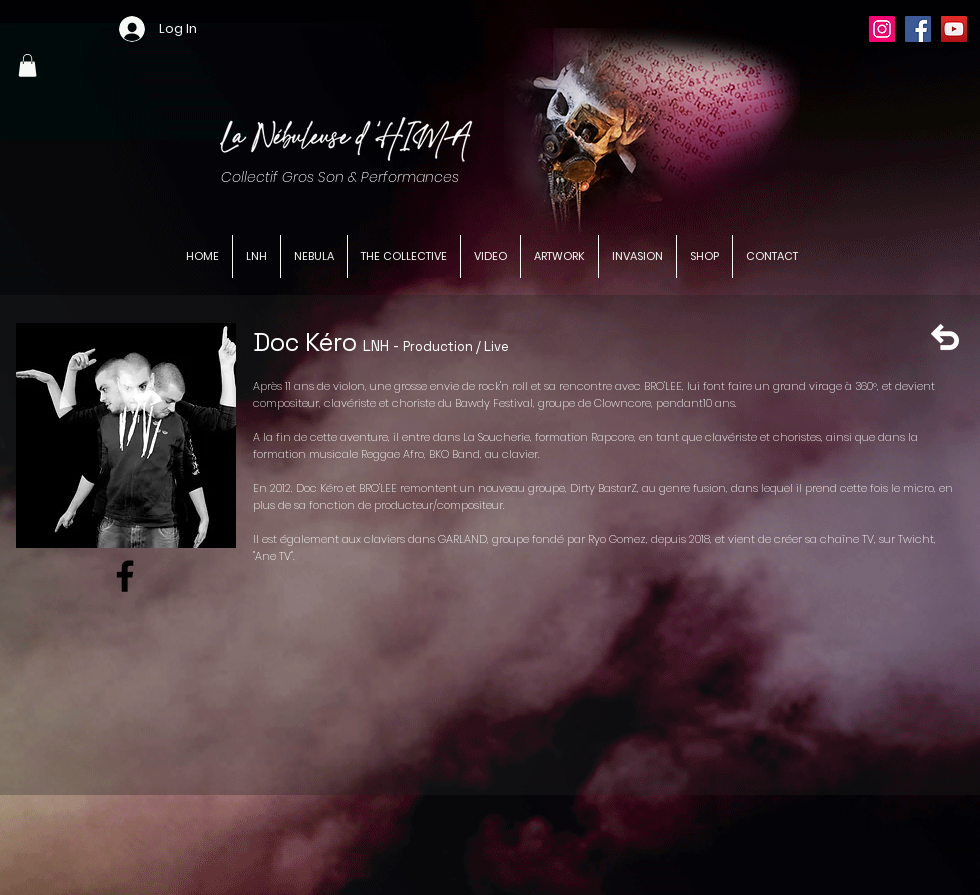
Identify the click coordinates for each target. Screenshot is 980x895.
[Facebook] (918, 29)
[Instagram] (882, 29)
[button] (27, 65)
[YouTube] (954, 29)
